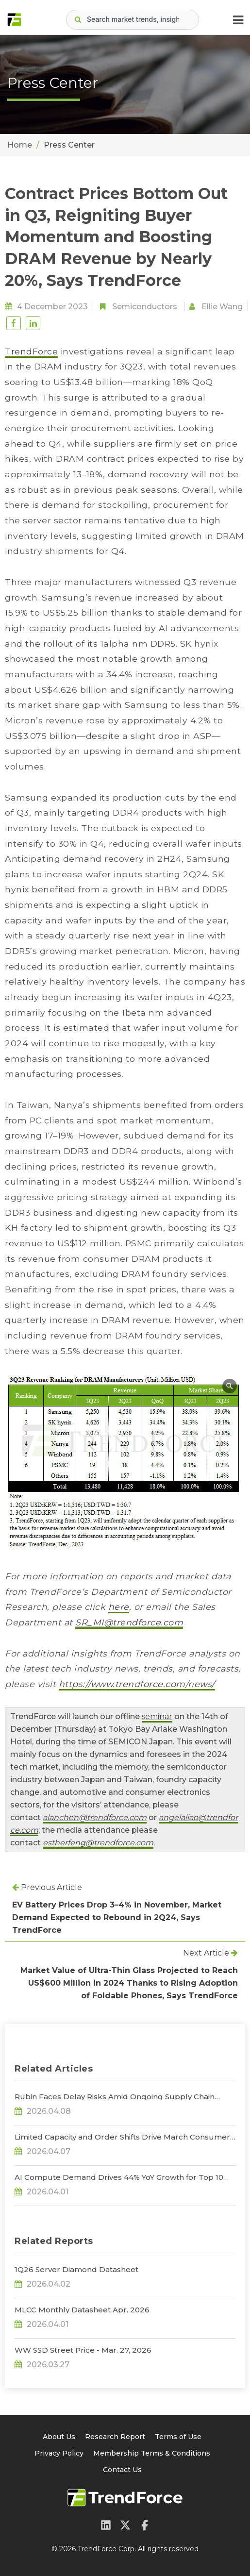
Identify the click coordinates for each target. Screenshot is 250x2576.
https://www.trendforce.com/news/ (137, 1684)
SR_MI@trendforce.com (129, 1622)
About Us (59, 2436)
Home (19, 145)
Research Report (115, 2436)
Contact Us (122, 2469)
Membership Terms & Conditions (151, 2453)
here (118, 1607)
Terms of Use (178, 2436)
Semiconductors (144, 306)
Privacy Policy (58, 2453)
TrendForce (31, 351)
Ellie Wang (222, 306)
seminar (157, 1716)
